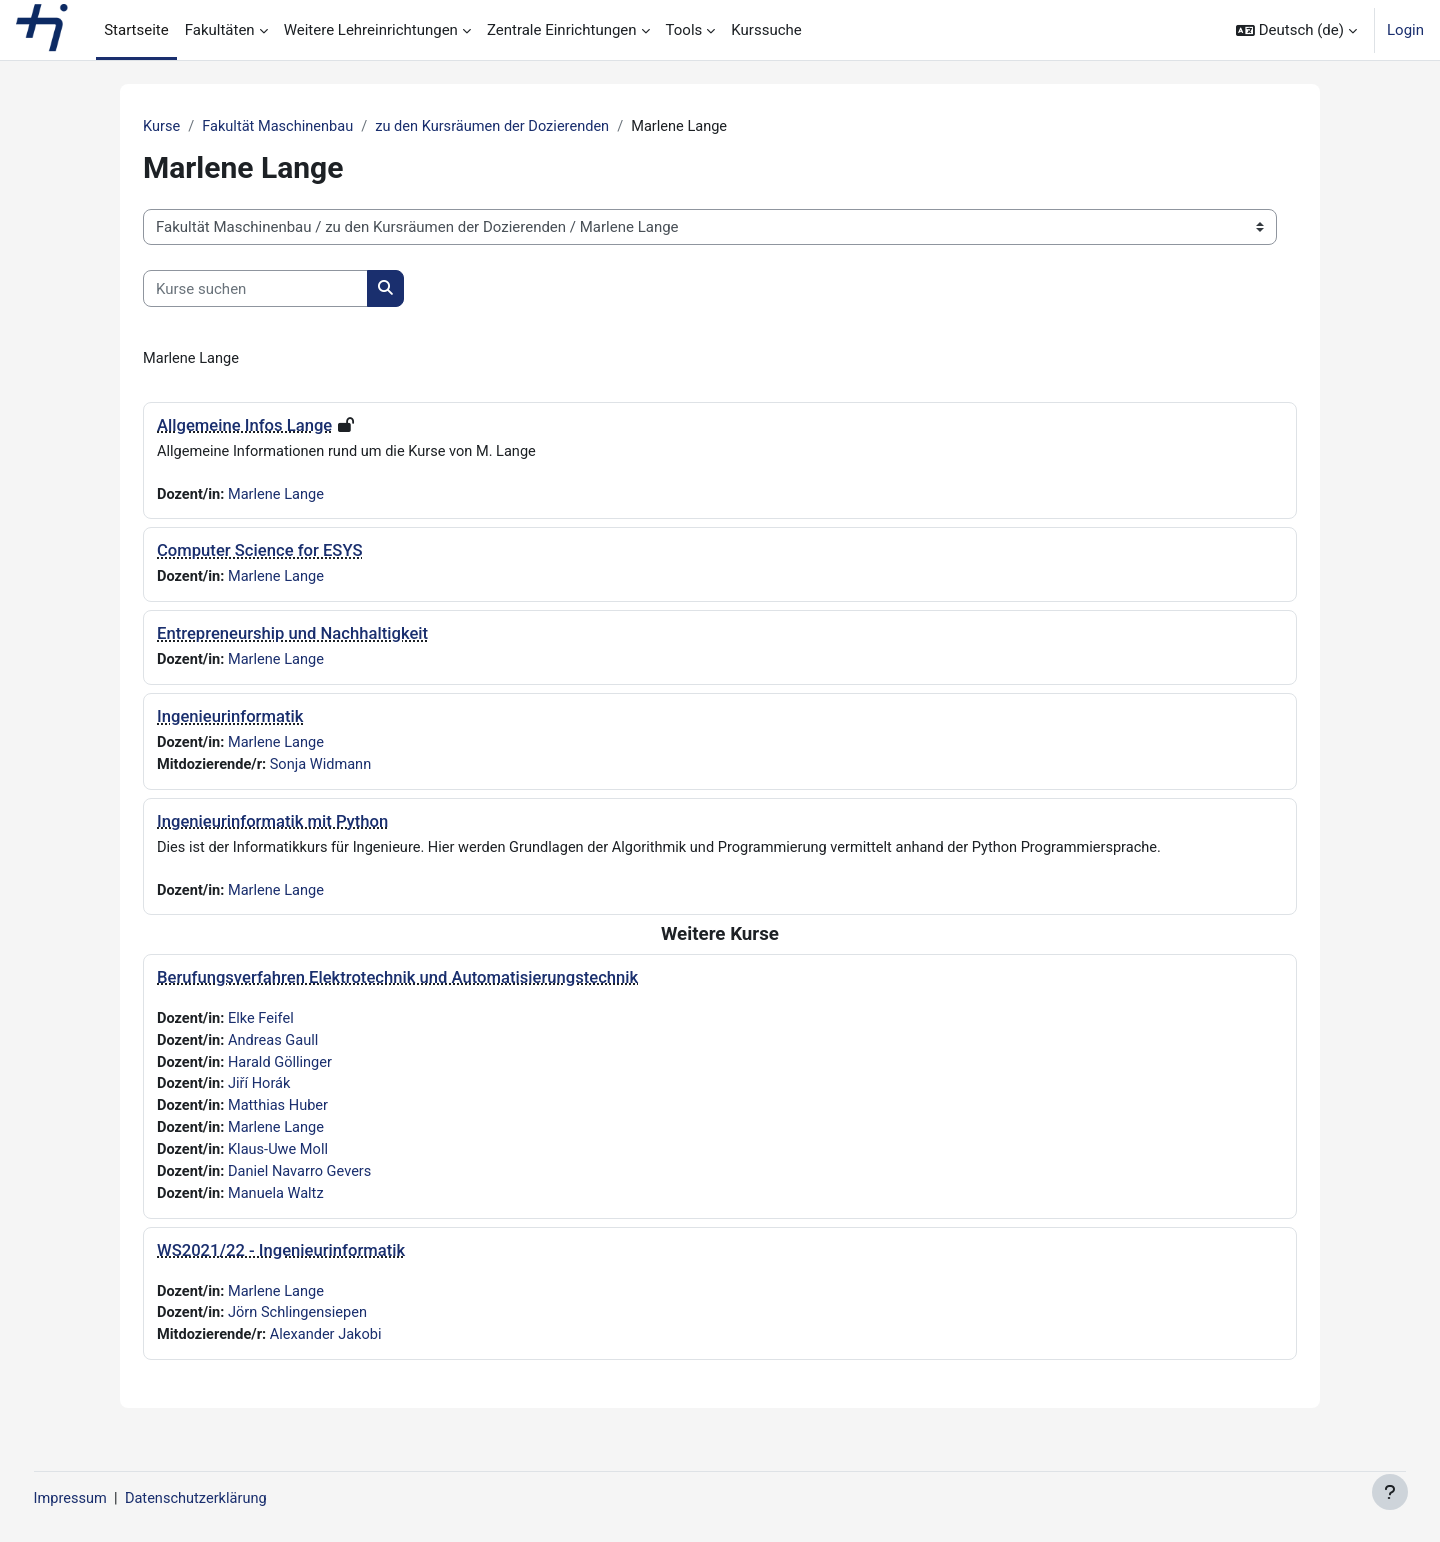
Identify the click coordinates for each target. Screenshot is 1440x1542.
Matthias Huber (281, 1115)
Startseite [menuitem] (136, 30)
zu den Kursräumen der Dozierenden (501, 127)
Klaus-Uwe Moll (281, 1160)
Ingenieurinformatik (230, 720)
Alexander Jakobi (330, 1349)
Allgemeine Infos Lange (244, 426)
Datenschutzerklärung (238, 1499)
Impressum (108, 1499)
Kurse (162, 127)
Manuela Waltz (279, 1205)
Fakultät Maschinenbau (282, 127)
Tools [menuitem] (684, 30)
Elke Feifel (264, 1025)
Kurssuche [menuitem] (766, 30)
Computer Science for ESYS (260, 553)
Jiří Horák (262, 1093)
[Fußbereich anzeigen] (1390, 1492)
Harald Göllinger (283, 1070)
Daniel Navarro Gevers (304, 1183)
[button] (1296, 30)
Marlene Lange (279, 496)
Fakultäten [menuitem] (220, 30)
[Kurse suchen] (255, 289)
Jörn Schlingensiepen (301, 1326)
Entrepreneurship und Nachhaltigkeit (292, 636)
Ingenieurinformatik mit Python (272, 826)
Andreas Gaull (276, 1048)
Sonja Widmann (325, 769)
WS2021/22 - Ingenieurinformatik (281, 1262)
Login (1405, 30)
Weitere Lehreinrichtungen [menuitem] (371, 30)
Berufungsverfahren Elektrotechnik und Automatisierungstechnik (397, 983)
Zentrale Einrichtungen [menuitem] (562, 30)
